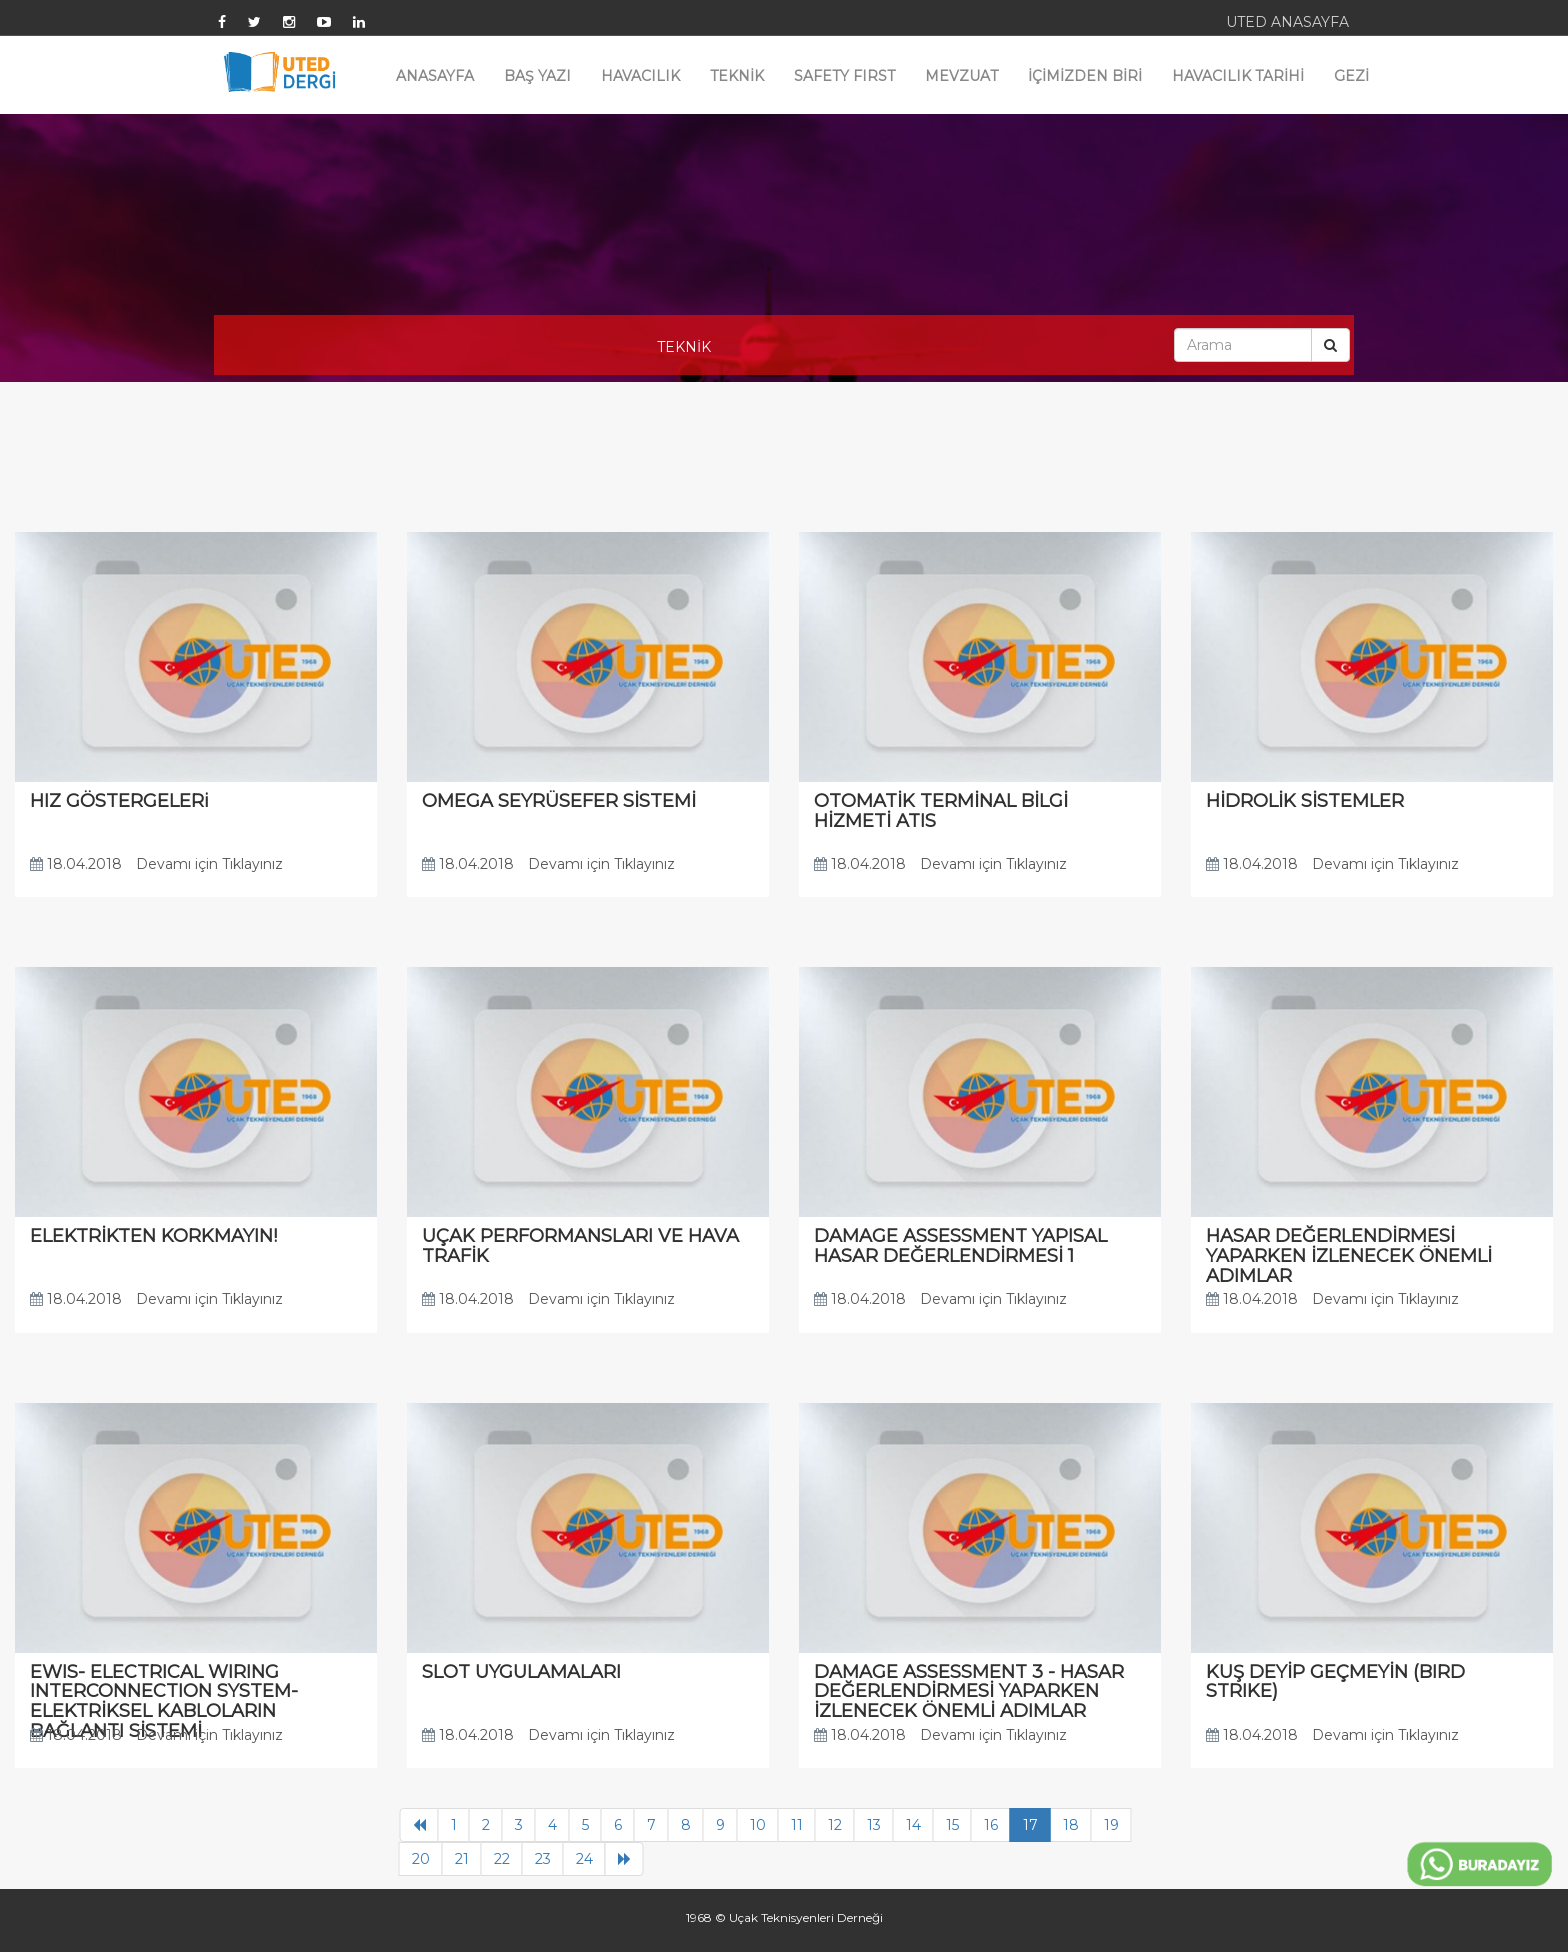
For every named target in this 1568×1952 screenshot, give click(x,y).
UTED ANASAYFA (1287, 22)
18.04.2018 (76, 864)
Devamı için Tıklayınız (209, 864)
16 (991, 1825)
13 (874, 1825)
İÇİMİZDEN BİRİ (1085, 76)
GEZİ (1351, 76)
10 (758, 1825)
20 (421, 1859)
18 (1071, 1825)
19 (1111, 1825)
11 (797, 1825)
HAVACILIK (640, 76)
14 (913, 1825)
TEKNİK (737, 76)
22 (502, 1859)
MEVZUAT (961, 76)
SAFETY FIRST (844, 76)
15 (952, 1825)
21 (462, 1859)
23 (543, 1859)
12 (835, 1825)
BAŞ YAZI (537, 76)
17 (1030, 1825)
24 (584, 1859)
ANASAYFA (435, 76)
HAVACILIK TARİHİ (1238, 76)
